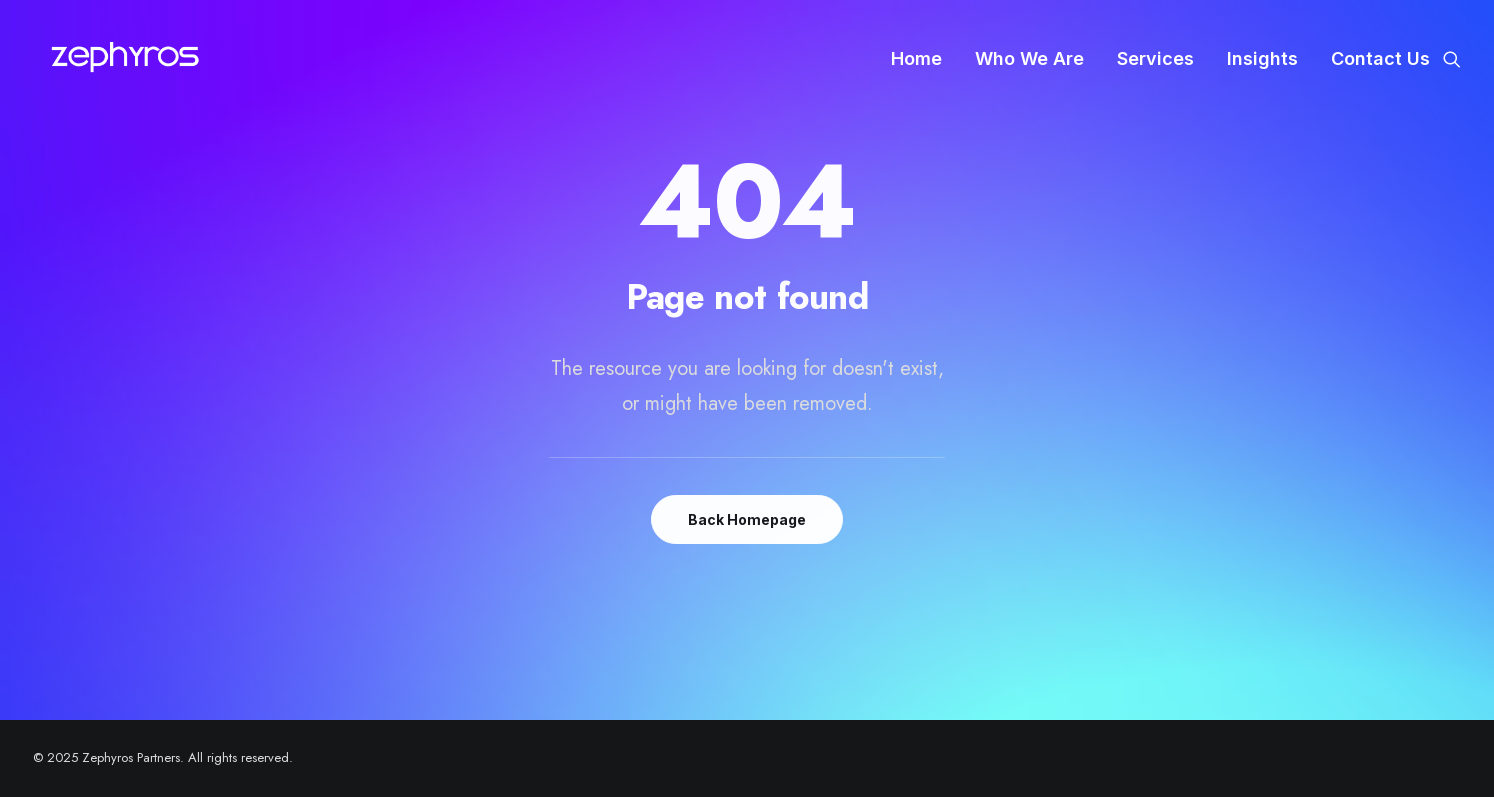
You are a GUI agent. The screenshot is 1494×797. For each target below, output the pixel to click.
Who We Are (1029, 58)
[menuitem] (916, 59)
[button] (1452, 59)
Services (1155, 58)
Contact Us (1380, 58)
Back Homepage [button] (747, 519)
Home (916, 58)
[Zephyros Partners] (125, 59)
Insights (1262, 58)
